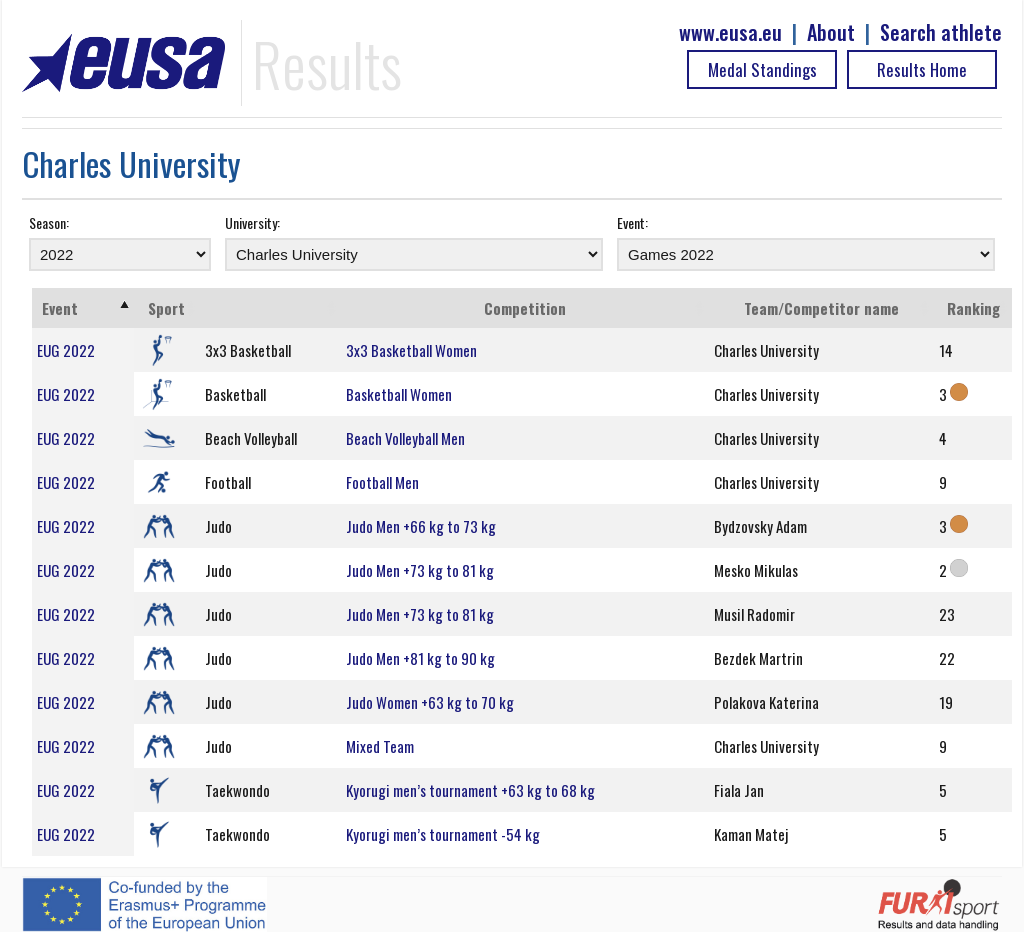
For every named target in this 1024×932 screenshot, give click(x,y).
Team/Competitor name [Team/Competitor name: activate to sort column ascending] (821, 308)
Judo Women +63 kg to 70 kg (430, 702)
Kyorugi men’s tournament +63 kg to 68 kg (470, 790)
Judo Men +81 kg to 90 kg (420, 658)
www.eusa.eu (730, 32)
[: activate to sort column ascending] (271, 308)
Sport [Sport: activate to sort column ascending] (166, 308)
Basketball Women (399, 394)
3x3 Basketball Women (411, 350)
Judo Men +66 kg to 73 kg (421, 526)
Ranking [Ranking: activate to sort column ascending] (973, 308)
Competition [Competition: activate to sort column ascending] (525, 308)
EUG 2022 (66, 350)
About (831, 32)
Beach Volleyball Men (405, 438)
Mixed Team (380, 746)
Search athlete (941, 32)
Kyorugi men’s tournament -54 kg (443, 834)
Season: (49, 222)
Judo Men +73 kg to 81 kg (420, 570)
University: (252, 222)
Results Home (922, 69)
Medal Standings (762, 69)
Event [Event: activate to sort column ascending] (60, 308)
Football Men (382, 482)
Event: (632, 222)
